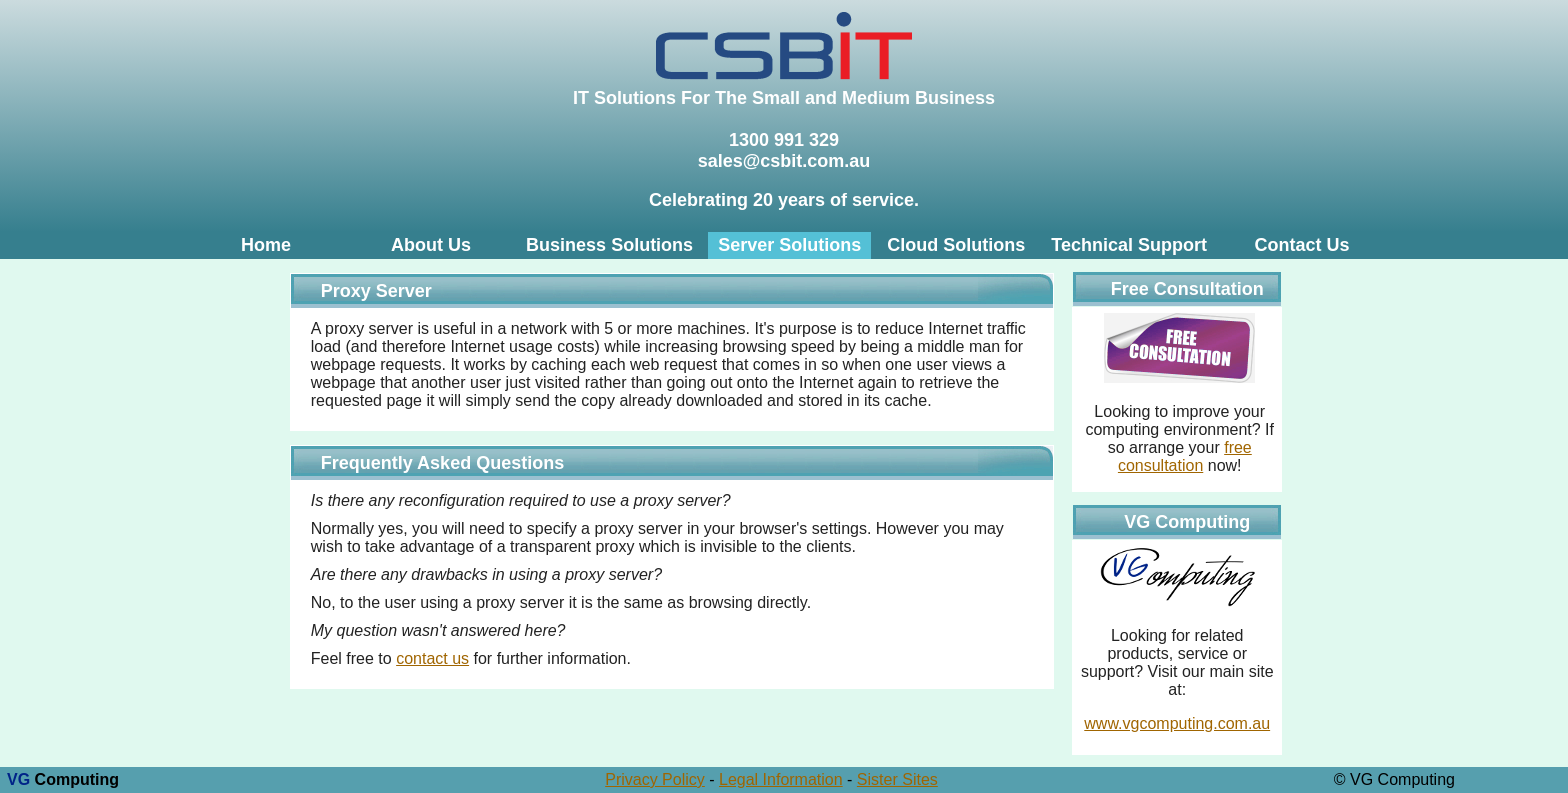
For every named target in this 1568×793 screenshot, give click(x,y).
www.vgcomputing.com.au (1177, 723)
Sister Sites (897, 779)
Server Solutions (789, 245)
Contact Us (1301, 245)
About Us (431, 245)
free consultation (1185, 456)
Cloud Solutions (956, 245)
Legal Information (781, 779)
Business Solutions (609, 245)
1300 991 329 (784, 140)
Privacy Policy (655, 779)
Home (266, 245)
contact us (432, 658)
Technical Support (1129, 245)
